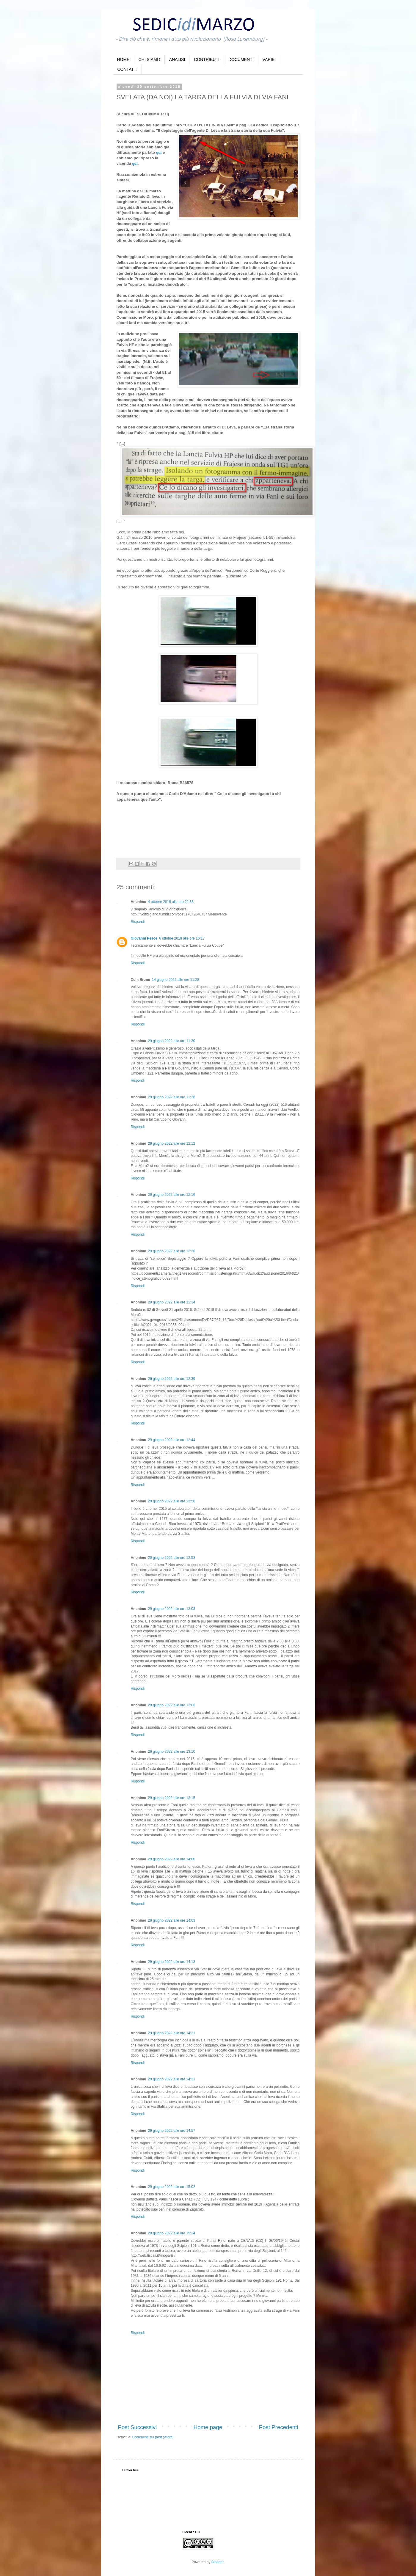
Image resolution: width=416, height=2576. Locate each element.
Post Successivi (137, 2427)
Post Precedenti (278, 2427)
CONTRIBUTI (206, 59)
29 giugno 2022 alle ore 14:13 (171, 1962)
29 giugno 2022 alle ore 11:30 (171, 1041)
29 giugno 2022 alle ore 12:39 (171, 1379)
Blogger (217, 2562)
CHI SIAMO (149, 59)
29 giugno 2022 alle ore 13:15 (171, 1798)
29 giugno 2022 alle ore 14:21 (171, 2033)
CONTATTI (127, 69)
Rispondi (138, 922)
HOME (123, 59)
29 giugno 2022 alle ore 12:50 (171, 1501)
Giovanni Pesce (144, 938)
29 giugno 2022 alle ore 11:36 (171, 1097)
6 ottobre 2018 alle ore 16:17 (182, 938)
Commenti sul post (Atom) (153, 2437)
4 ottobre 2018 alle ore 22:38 (171, 902)
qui (158, 152)
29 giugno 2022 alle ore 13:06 (171, 1705)
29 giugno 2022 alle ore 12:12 (171, 1143)
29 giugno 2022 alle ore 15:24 (171, 2233)
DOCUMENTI (241, 59)
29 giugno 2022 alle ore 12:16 (171, 1195)
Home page (208, 2427)
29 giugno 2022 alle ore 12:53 (171, 1558)
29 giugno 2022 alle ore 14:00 (171, 1859)
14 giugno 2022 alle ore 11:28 (175, 980)
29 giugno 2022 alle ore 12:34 (171, 1302)
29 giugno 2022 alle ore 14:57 (171, 2131)
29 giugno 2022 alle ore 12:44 (171, 1440)
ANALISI (177, 59)
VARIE (269, 59)
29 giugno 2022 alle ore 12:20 (171, 1251)
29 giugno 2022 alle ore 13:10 (171, 1751)
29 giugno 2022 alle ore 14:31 (171, 2079)
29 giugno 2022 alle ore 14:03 (171, 1920)
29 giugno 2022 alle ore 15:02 (171, 2187)
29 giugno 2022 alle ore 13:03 (171, 1609)
